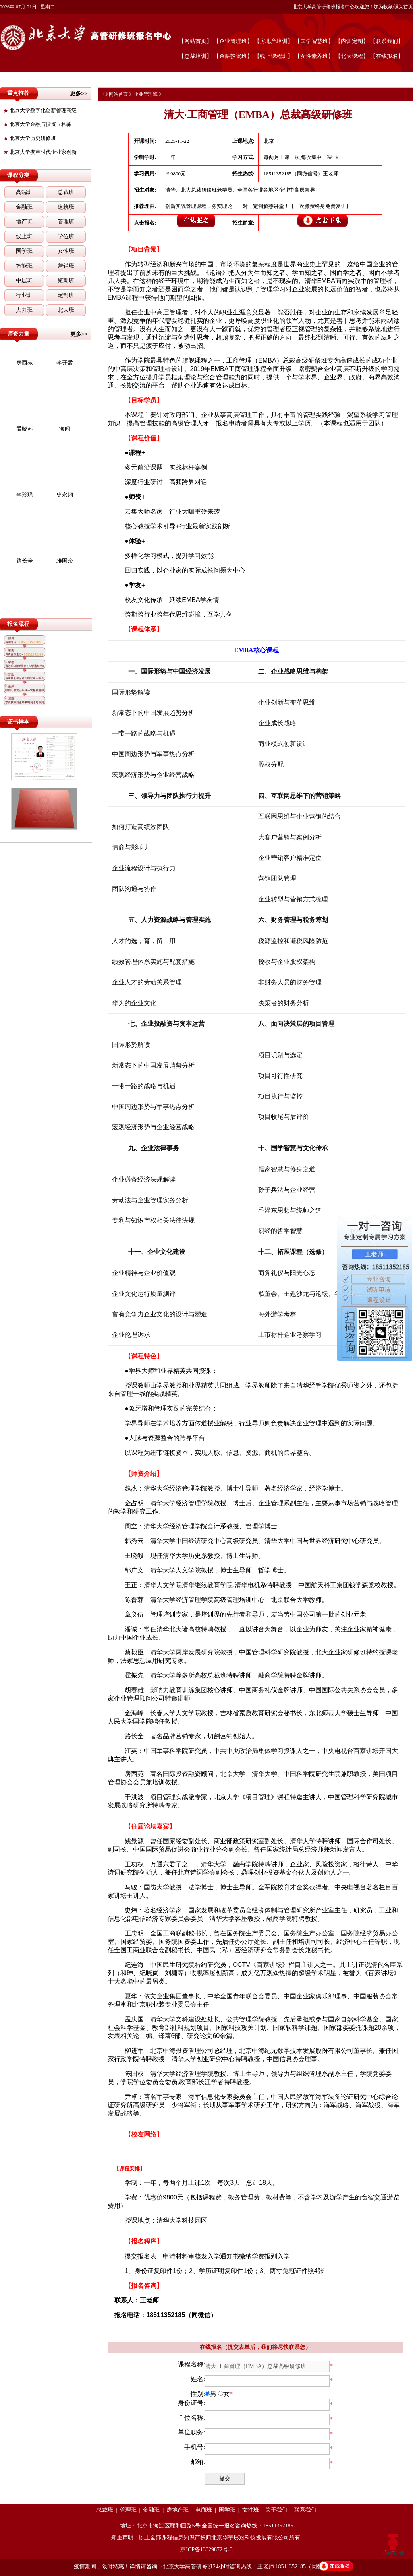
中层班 (24, 280)
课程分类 (18, 175)
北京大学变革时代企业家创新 (40, 152)
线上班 (24, 236)
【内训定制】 (352, 41)
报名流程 (18, 624)
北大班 (66, 310)
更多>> (78, 94)
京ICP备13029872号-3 (206, 2550)
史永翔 (64, 495)
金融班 (24, 207)
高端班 (24, 192)
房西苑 (24, 363)
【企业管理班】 (233, 41)
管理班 (66, 222)
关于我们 (276, 2510)
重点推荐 (18, 93)
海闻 (64, 429)
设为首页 (403, 7)
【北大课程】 (352, 56)
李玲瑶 (24, 495)
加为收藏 (383, 7)
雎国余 (64, 561)
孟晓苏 (24, 429)
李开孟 (64, 363)
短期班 (66, 280)
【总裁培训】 (195, 56)
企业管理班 (146, 94)
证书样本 (18, 722)
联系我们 (305, 2510)
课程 (296, 1251)
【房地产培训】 (273, 41)
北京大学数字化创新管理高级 (40, 110)
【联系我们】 (386, 41)
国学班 (24, 251)
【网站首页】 (195, 41)
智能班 (24, 266)
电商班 (203, 2510)
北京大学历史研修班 (29, 138)
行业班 (24, 295)
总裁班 (66, 192)
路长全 (24, 561)
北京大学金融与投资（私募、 (40, 124)
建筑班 (66, 207)
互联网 (280, 795)
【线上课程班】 (273, 56)
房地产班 (177, 2510)
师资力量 (18, 334)
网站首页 (118, 94)
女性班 (66, 251)
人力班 (24, 310)
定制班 (66, 295)
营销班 (66, 266)
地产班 (24, 222)
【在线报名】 (386, 56)
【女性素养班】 (314, 56)
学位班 (66, 236)
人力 (147, 919)
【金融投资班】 (233, 56)
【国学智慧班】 (314, 41)
